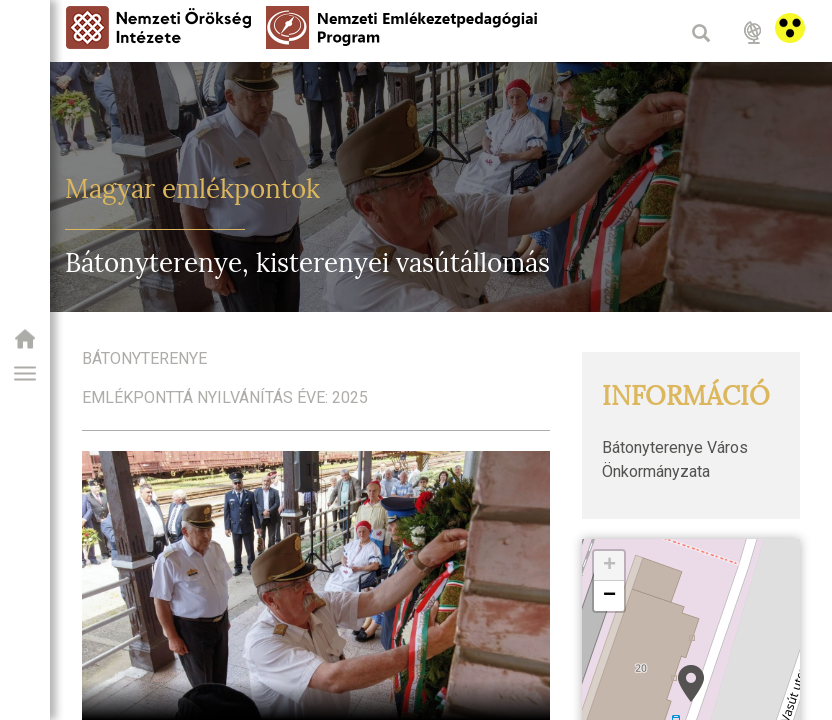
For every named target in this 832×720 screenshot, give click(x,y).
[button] (25, 374)
